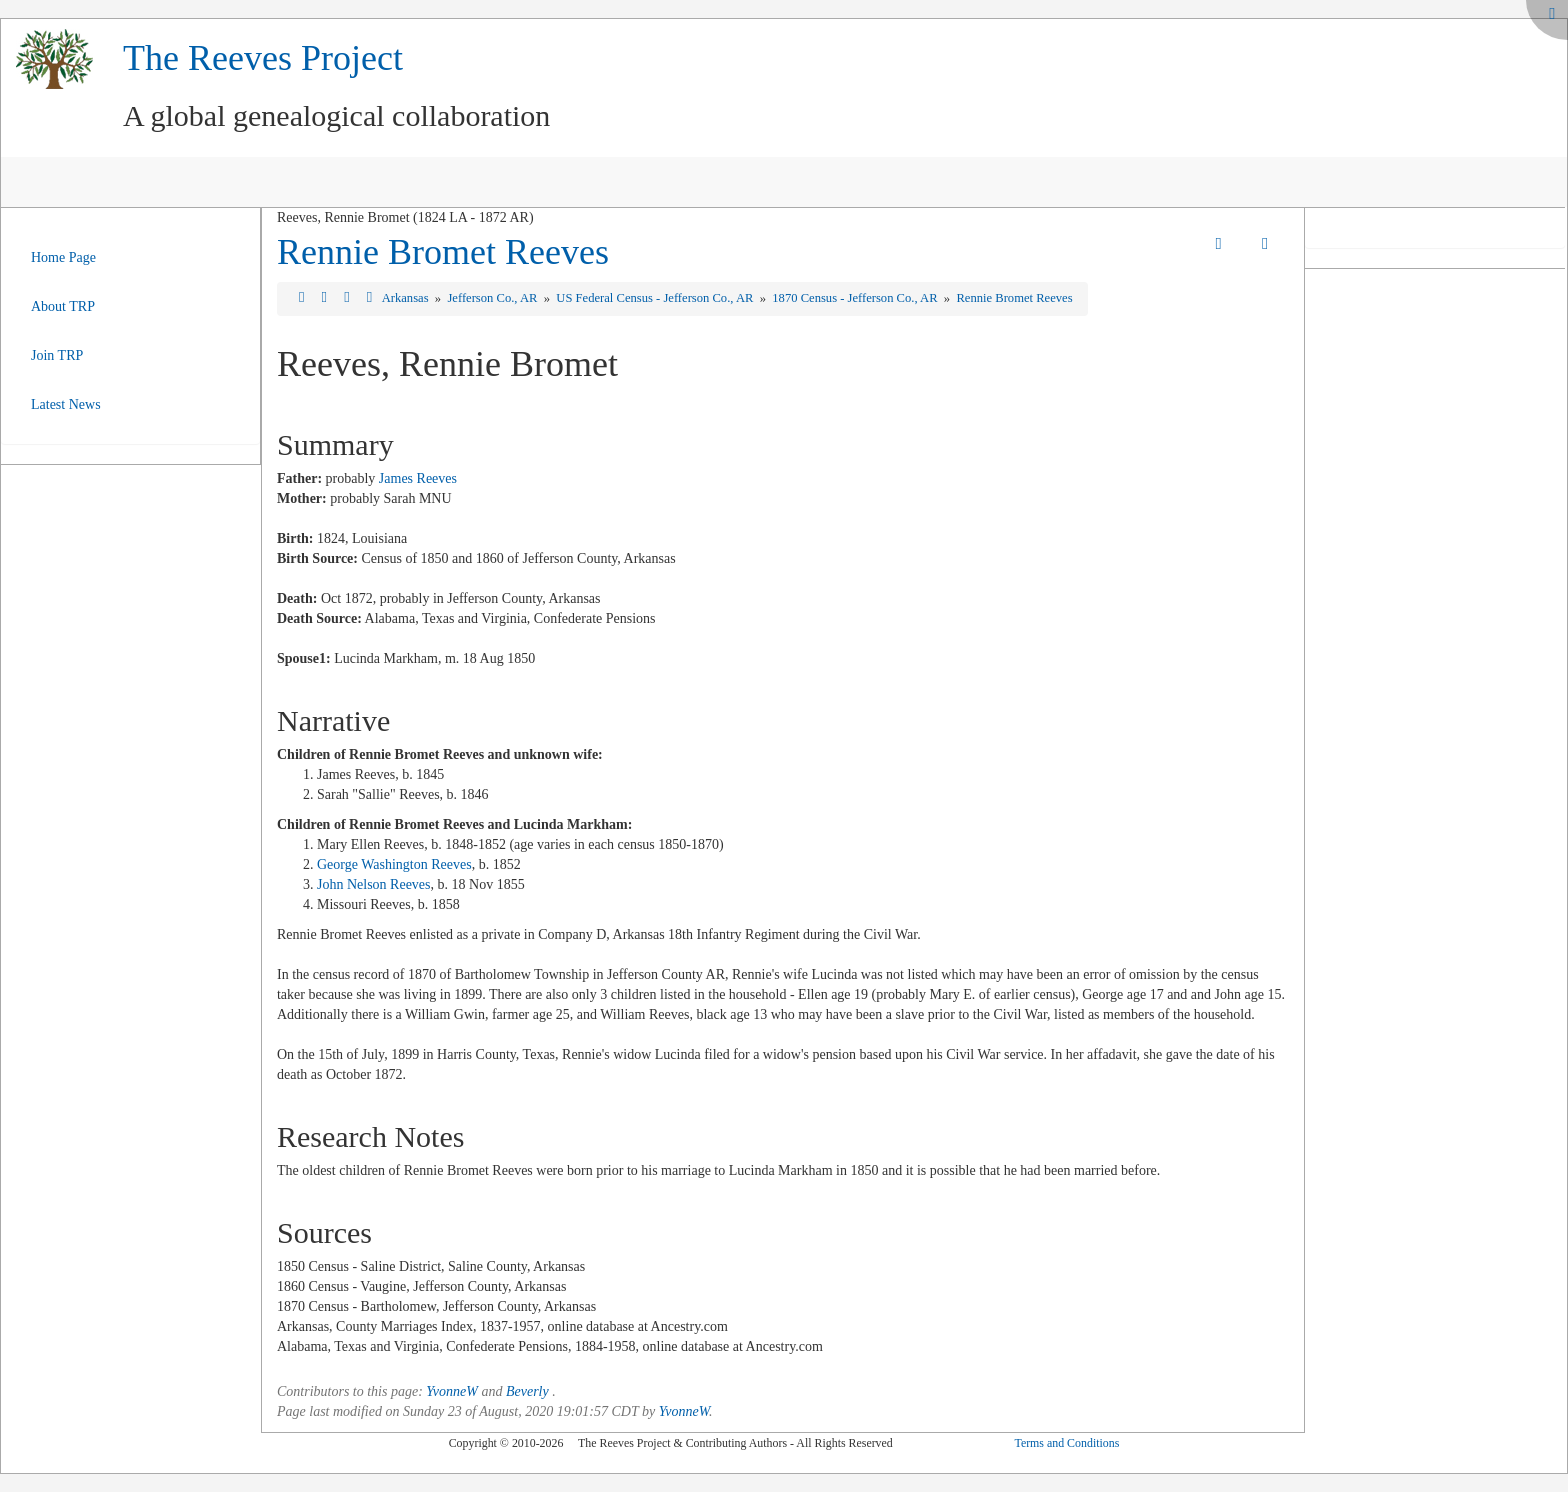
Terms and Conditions (1066, 1443)
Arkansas (407, 298)
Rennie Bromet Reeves (443, 252)
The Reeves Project (263, 58)
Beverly (527, 1391)
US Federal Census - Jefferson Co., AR (656, 298)
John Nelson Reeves (374, 884)
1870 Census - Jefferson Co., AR (856, 298)
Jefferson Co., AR (493, 298)
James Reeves (418, 478)
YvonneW (452, 1391)
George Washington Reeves (394, 864)
